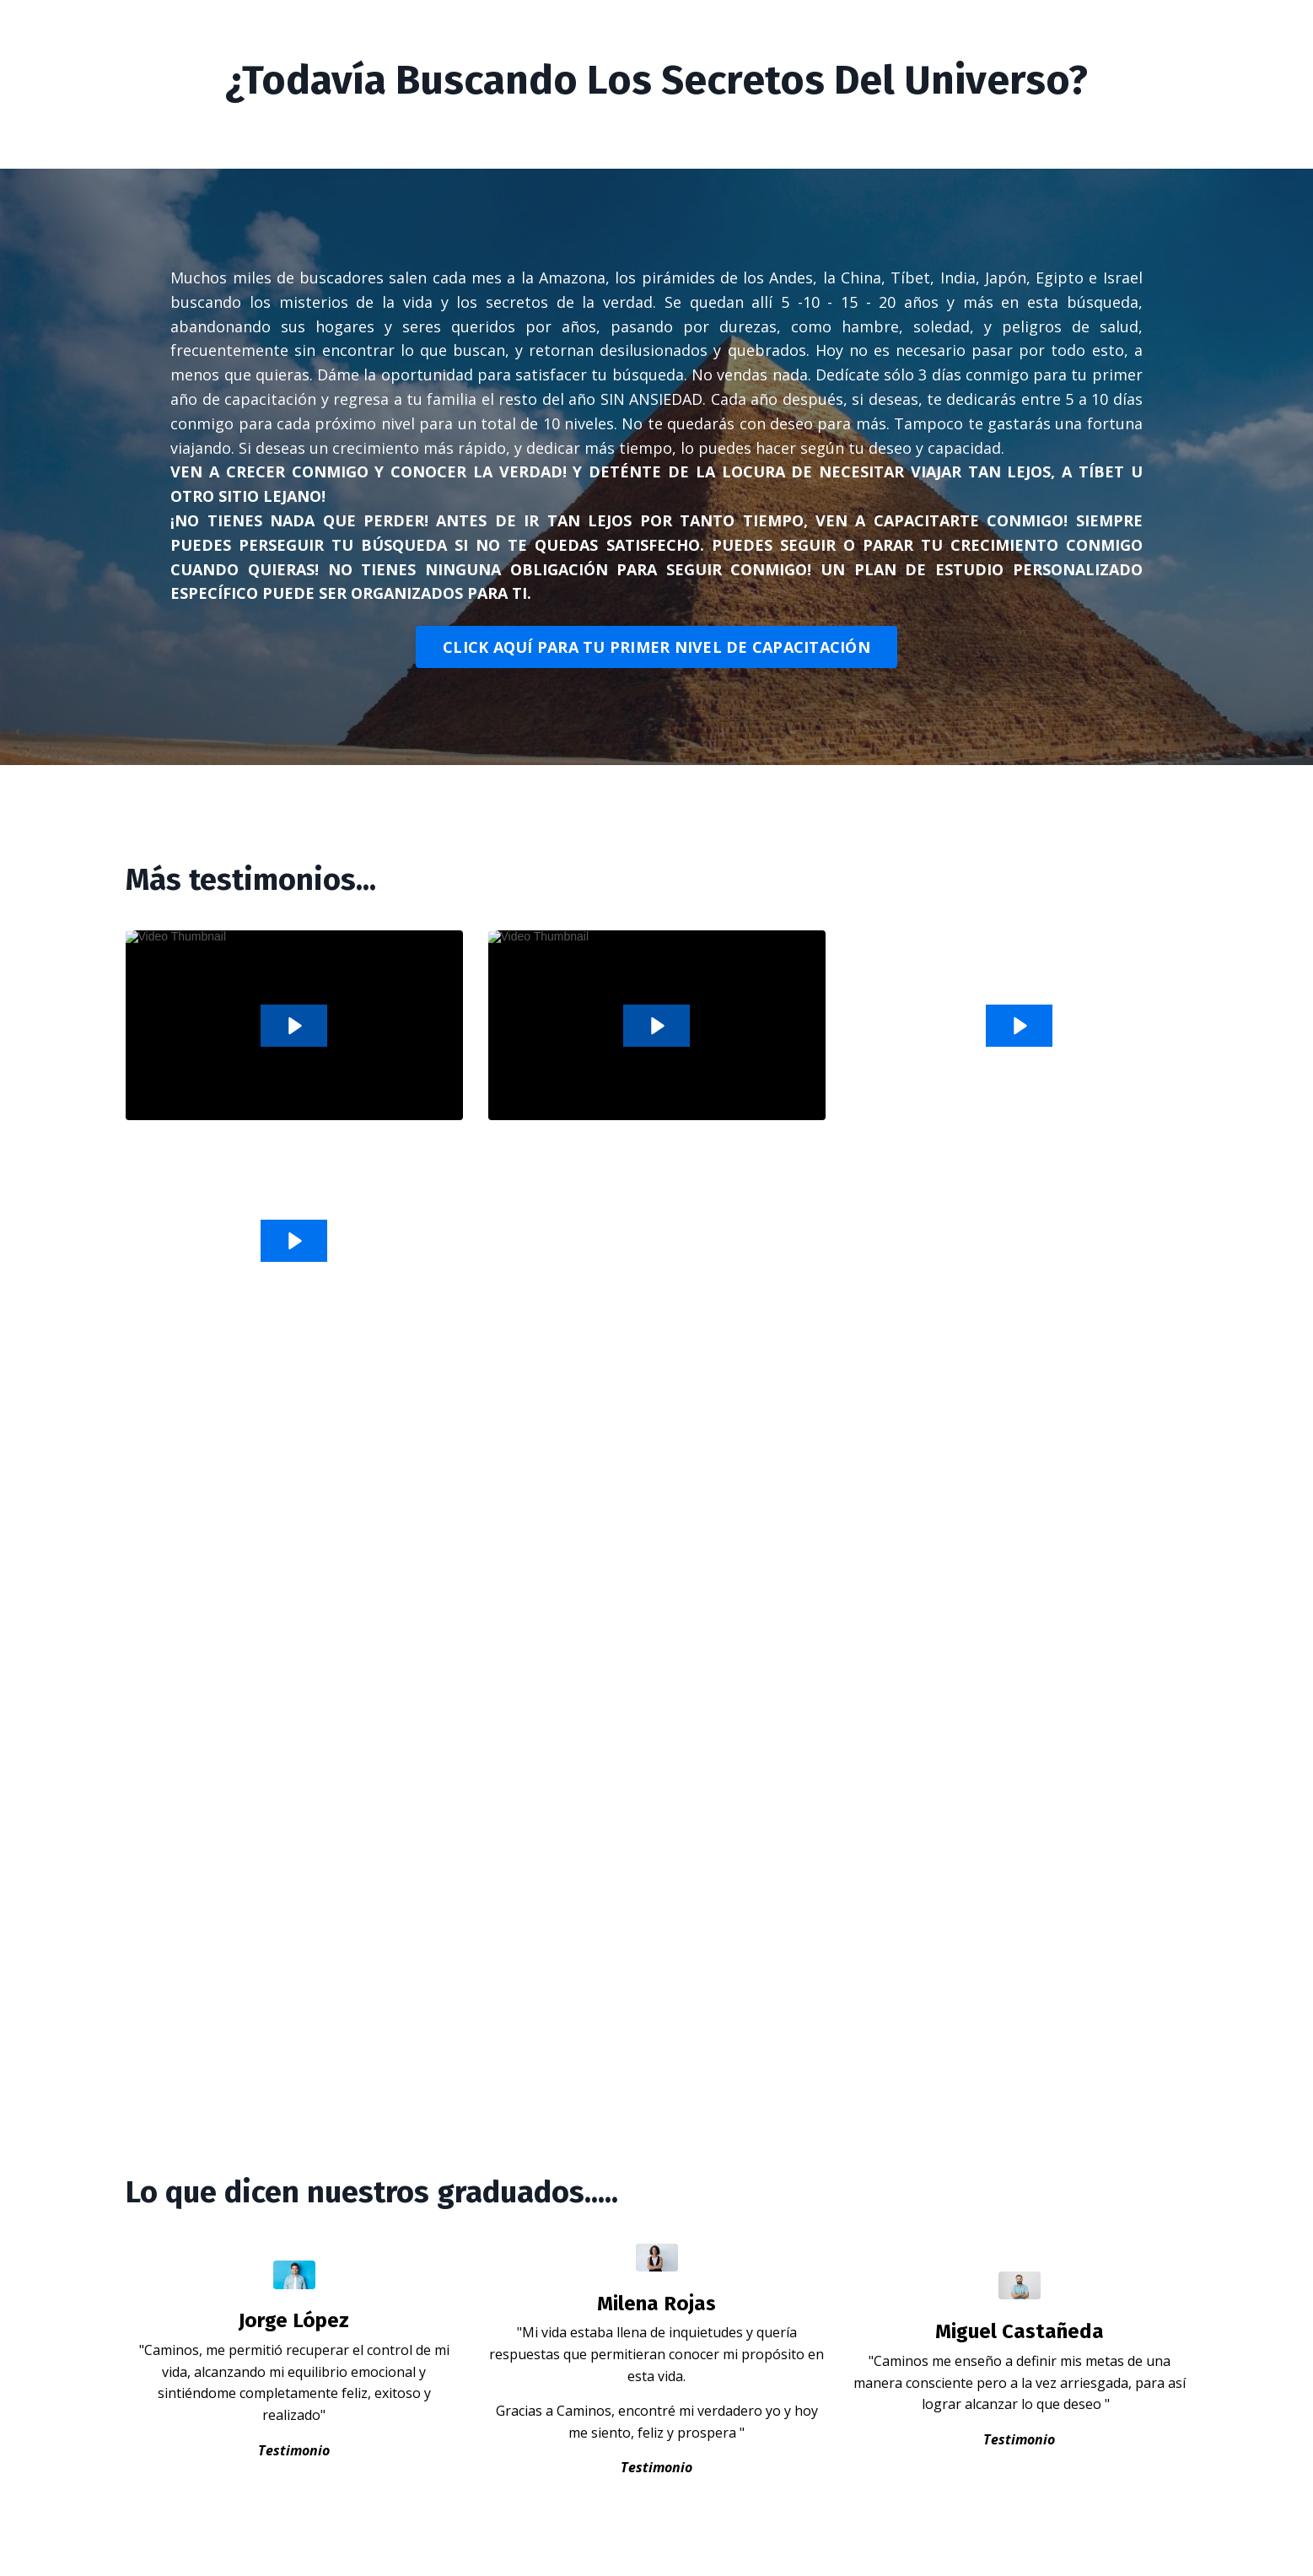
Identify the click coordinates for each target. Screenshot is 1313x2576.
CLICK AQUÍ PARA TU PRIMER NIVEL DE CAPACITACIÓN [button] (656, 647)
